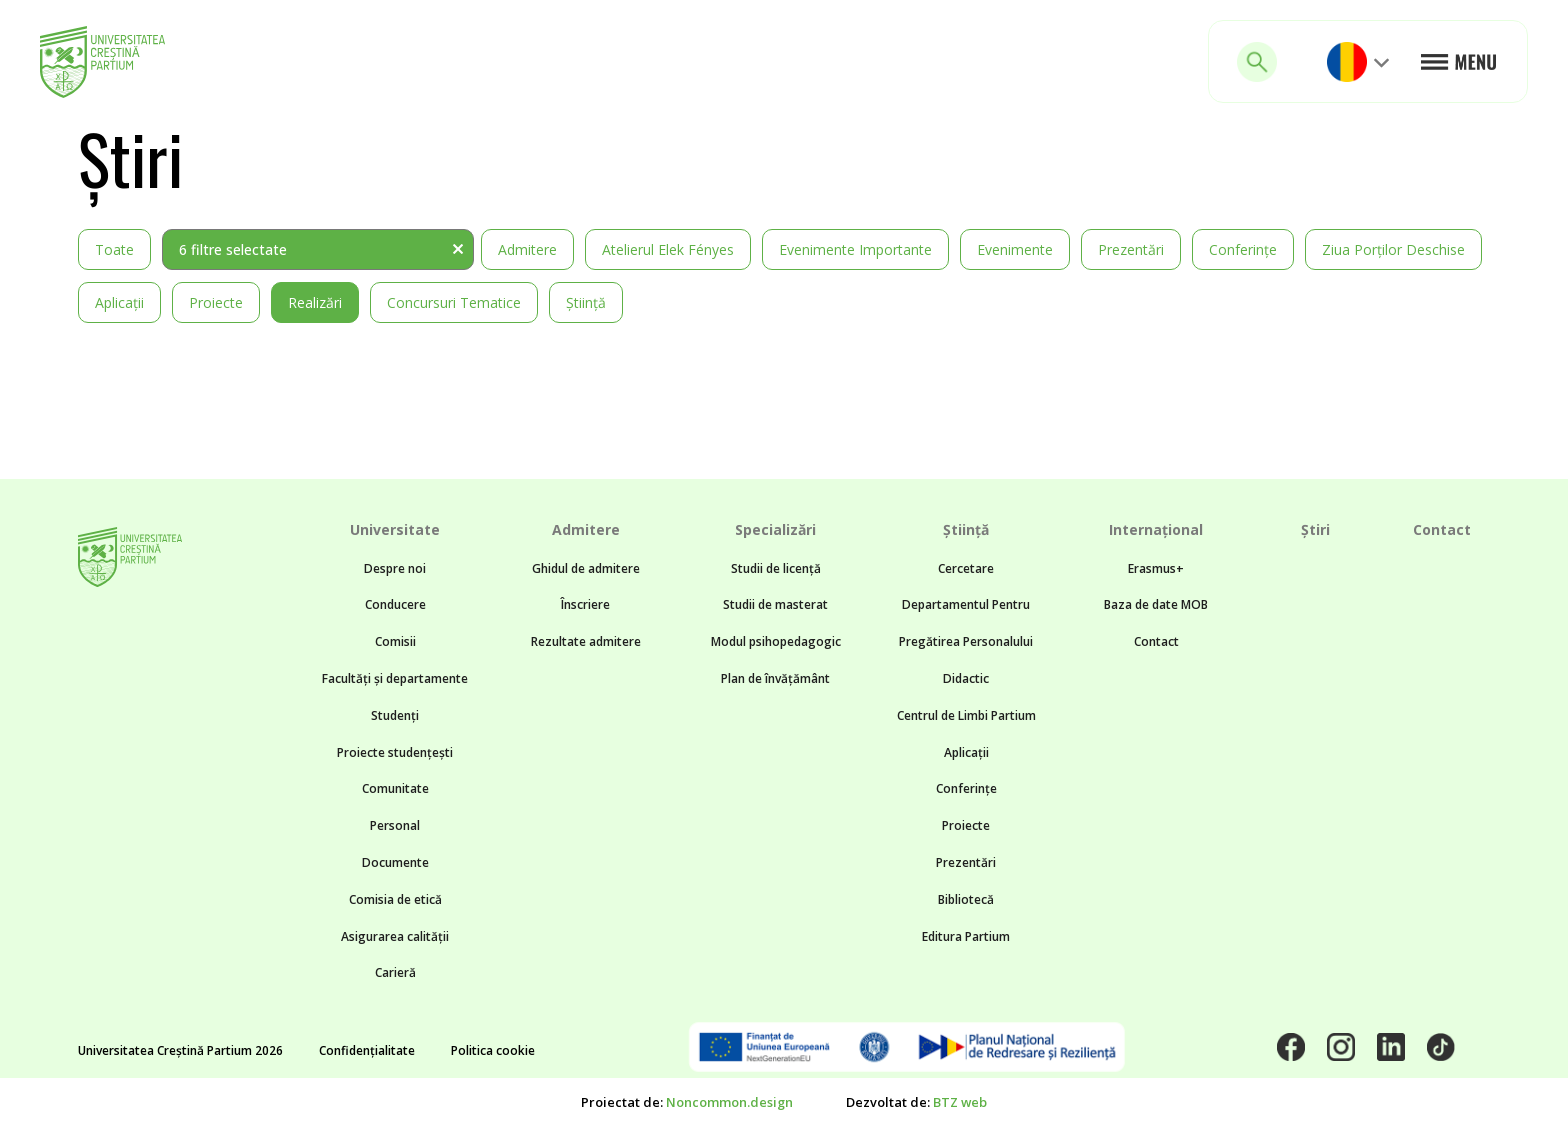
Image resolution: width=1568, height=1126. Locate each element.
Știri (1315, 529)
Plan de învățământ (775, 678)
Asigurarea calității (395, 936)
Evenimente (1015, 249)
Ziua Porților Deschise (1393, 249)
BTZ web (960, 1102)
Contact (1156, 641)
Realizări (315, 302)
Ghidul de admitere (586, 568)
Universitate (395, 529)
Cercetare (966, 568)
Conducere (395, 604)
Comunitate (395, 788)
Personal (395, 825)
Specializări (775, 529)
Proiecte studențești (395, 752)
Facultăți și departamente (395, 678)
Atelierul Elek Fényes (668, 249)
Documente (395, 862)
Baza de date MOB (1156, 604)
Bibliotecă (966, 899)
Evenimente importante (855, 249)
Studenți (395, 715)
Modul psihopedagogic (776, 641)
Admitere (527, 249)
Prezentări (1131, 249)
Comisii (395, 641)
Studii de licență (776, 568)
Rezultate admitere (586, 641)
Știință (586, 302)
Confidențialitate (367, 1050)
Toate (114, 249)
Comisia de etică (395, 899)
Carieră (395, 972)
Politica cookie (493, 1050)
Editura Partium (966, 936)
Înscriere (585, 604)
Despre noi (395, 568)
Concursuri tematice (454, 302)
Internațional (1156, 529)
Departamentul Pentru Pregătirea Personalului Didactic (966, 641)
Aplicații (119, 302)
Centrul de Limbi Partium (966, 715)
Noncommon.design (729, 1102)
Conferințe (1243, 249)
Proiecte (216, 302)
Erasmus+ (1156, 568)
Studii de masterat (775, 604)
